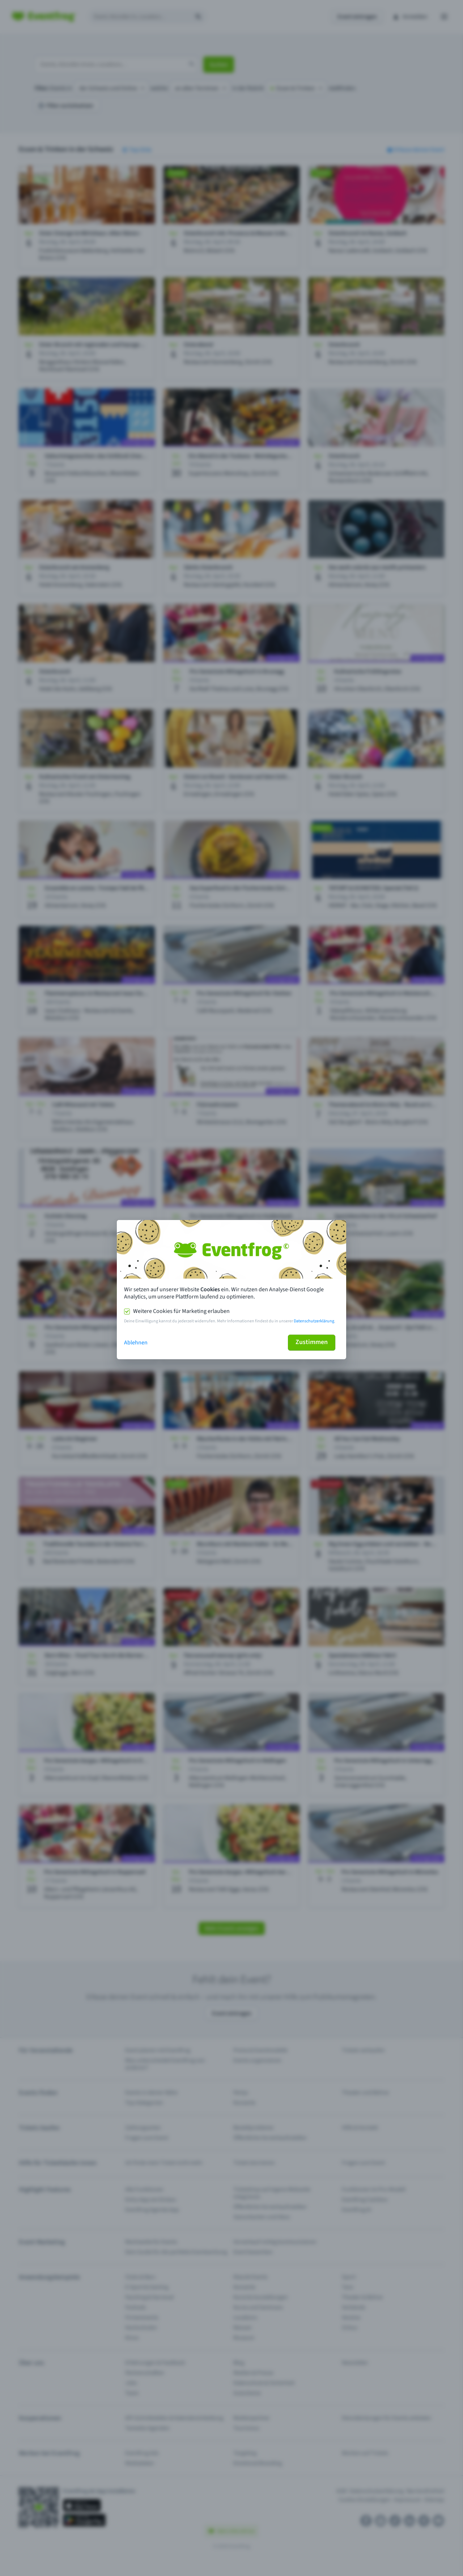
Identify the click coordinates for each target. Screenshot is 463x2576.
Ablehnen (136, 1342)
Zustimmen (312, 1342)
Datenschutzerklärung (314, 1321)
